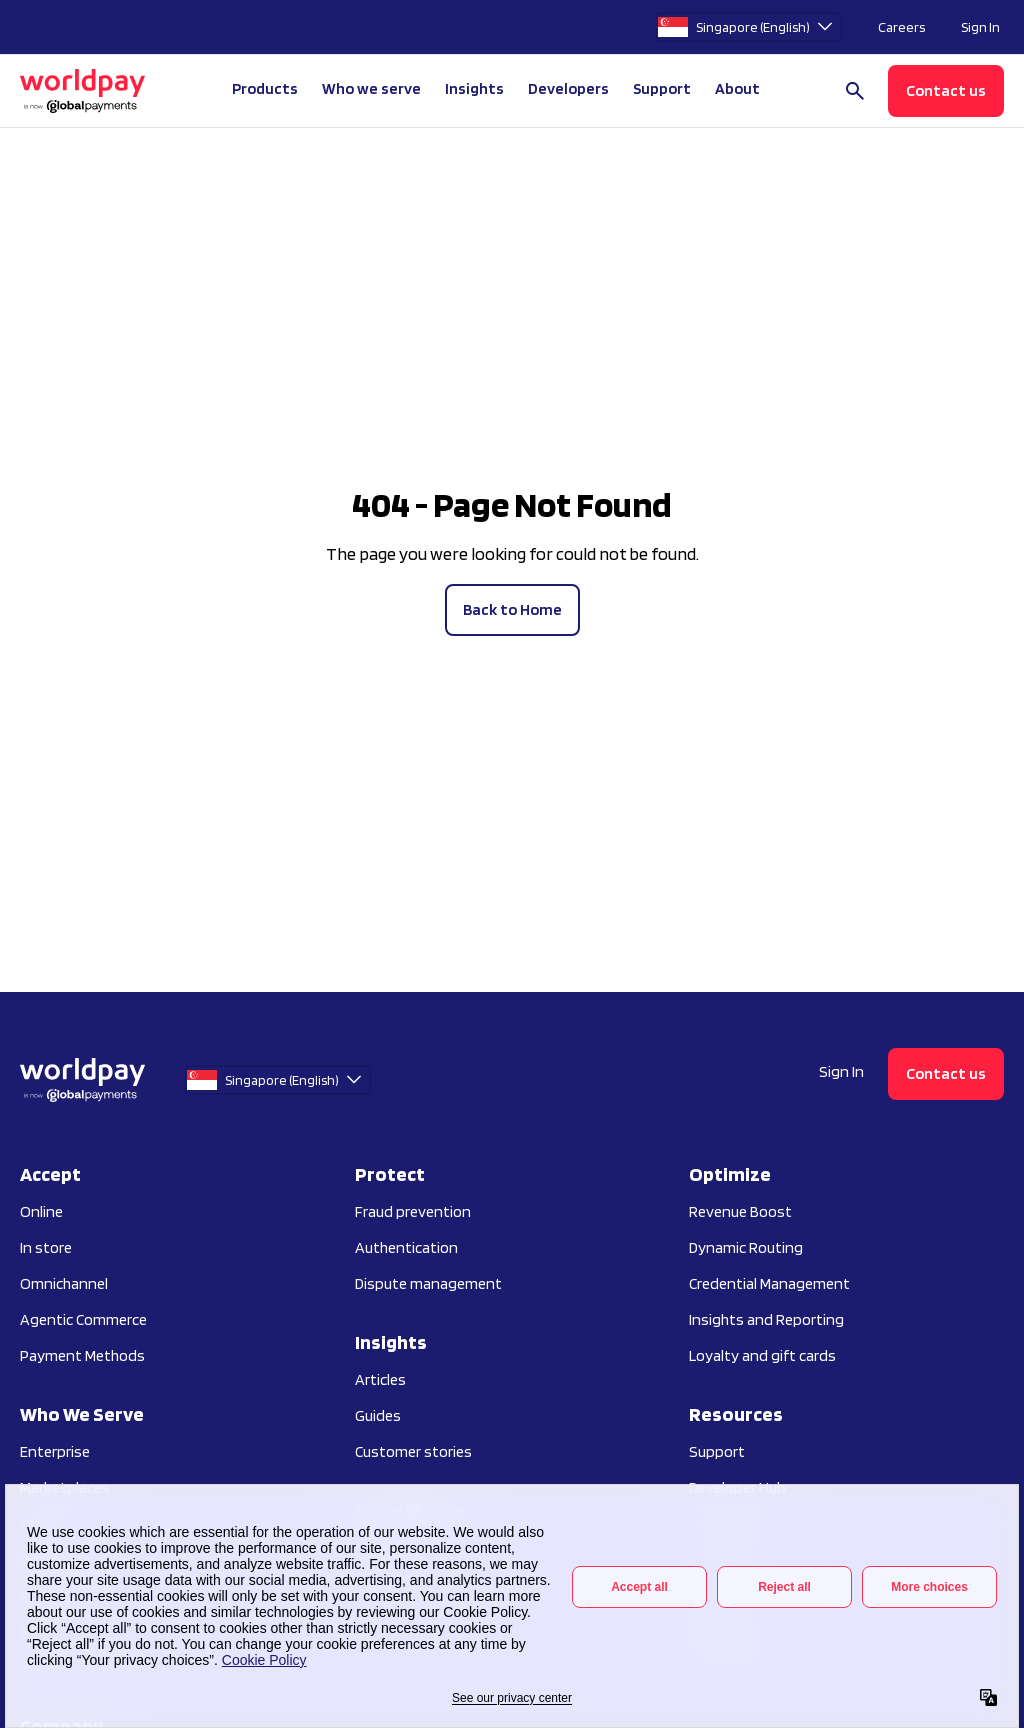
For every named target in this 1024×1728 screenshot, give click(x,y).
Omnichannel (64, 1283)
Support (662, 88)
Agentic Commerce (83, 1319)
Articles (380, 1379)
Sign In (980, 27)
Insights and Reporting (766, 1319)
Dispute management (428, 1283)
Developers (568, 88)
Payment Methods (82, 1355)
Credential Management (769, 1283)
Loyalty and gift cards (762, 1355)
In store (46, 1247)
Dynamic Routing (746, 1247)
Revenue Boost (740, 1211)
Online (41, 1211)
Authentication (406, 1247)
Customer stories (413, 1451)
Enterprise (55, 1451)
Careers (901, 27)
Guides (378, 1415)
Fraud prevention (413, 1211)
